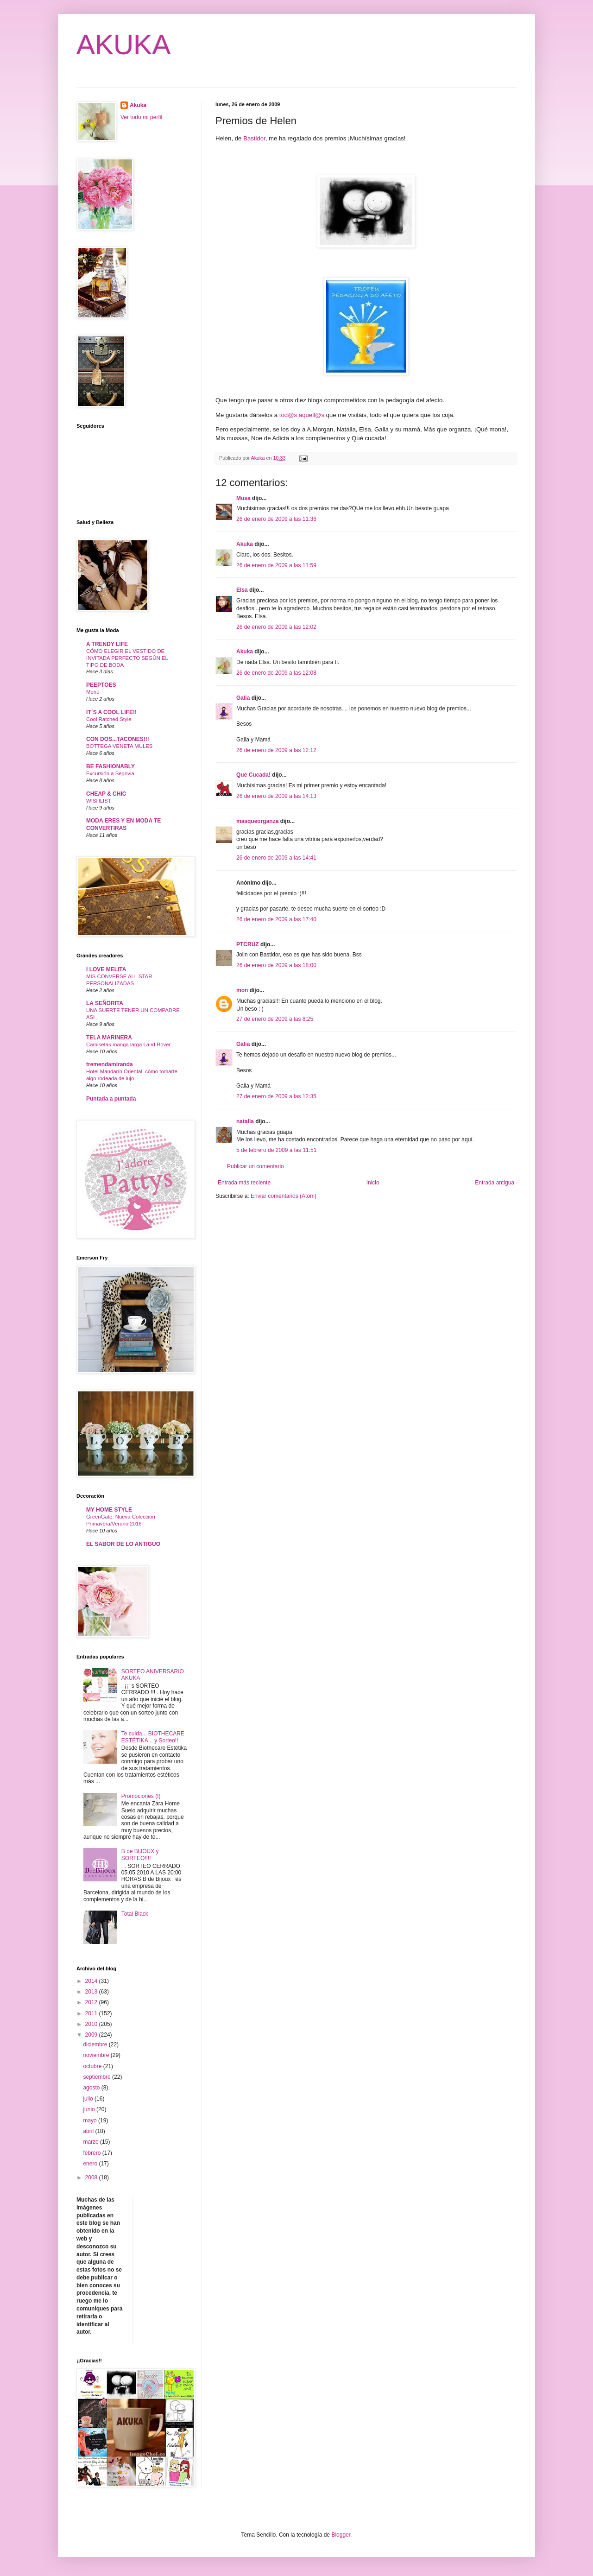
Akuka (244, 544)
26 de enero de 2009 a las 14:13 (276, 796)
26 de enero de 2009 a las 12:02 (276, 627)
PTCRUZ (247, 944)
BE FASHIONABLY (110, 766)
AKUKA (123, 44)
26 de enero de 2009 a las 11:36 (276, 519)
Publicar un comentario (255, 1166)
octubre (93, 2066)
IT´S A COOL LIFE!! (111, 712)
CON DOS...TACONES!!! (117, 739)
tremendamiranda (109, 1064)
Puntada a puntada (111, 1098)
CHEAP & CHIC (106, 794)
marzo (91, 2142)
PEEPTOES (101, 685)
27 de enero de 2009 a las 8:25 (274, 1019)
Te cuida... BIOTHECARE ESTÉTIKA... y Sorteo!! (152, 1736)
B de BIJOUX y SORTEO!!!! (140, 1854)
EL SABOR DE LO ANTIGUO (123, 1544)
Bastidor (254, 138)
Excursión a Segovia (110, 773)
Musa (243, 498)
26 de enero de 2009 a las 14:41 (276, 857)
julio (89, 2098)
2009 (92, 2035)
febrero (92, 2153)
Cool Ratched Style (109, 719)
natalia (245, 1121)
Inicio (372, 1182)
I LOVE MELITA (106, 969)
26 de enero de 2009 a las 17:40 (276, 919)
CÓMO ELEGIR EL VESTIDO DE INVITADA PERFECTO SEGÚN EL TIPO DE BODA (127, 658)
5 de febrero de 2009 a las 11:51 (276, 1150)
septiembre (97, 2077)
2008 (92, 2177)
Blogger (340, 2535)
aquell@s (311, 414)
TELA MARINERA (109, 1037)
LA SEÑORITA (104, 1003)
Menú (93, 692)
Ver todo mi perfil (141, 117)
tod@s (288, 414)
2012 (92, 2002)
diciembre (95, 2044)
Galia (243, 698)
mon (242, 990)
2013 (92, 1991)
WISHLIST (98, 801)
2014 (92, 1981)
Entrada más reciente (244, 1182)
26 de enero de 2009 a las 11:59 (276, 565)
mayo (90, 2120)
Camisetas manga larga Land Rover (128, 1044)
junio (89, 2109)
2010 (92, 2024)
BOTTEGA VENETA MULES (119, 746)
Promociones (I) (141, 1796)
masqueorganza (257, 821)
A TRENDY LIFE (107, 644)
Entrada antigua (494, 1182)
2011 (92, 2013)
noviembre (96, 2055)
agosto (92, 2087)
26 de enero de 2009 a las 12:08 (276, 673)
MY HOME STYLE (109, 1509)
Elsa (242, 590)
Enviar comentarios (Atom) (283, 1196)
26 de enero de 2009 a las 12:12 (276, 750)
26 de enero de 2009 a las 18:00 (276, 965)
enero (91, 2163)
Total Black (134, 1914)
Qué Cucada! (253, 775)
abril (89, 2131)
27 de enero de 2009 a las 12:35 (276, 1096)
